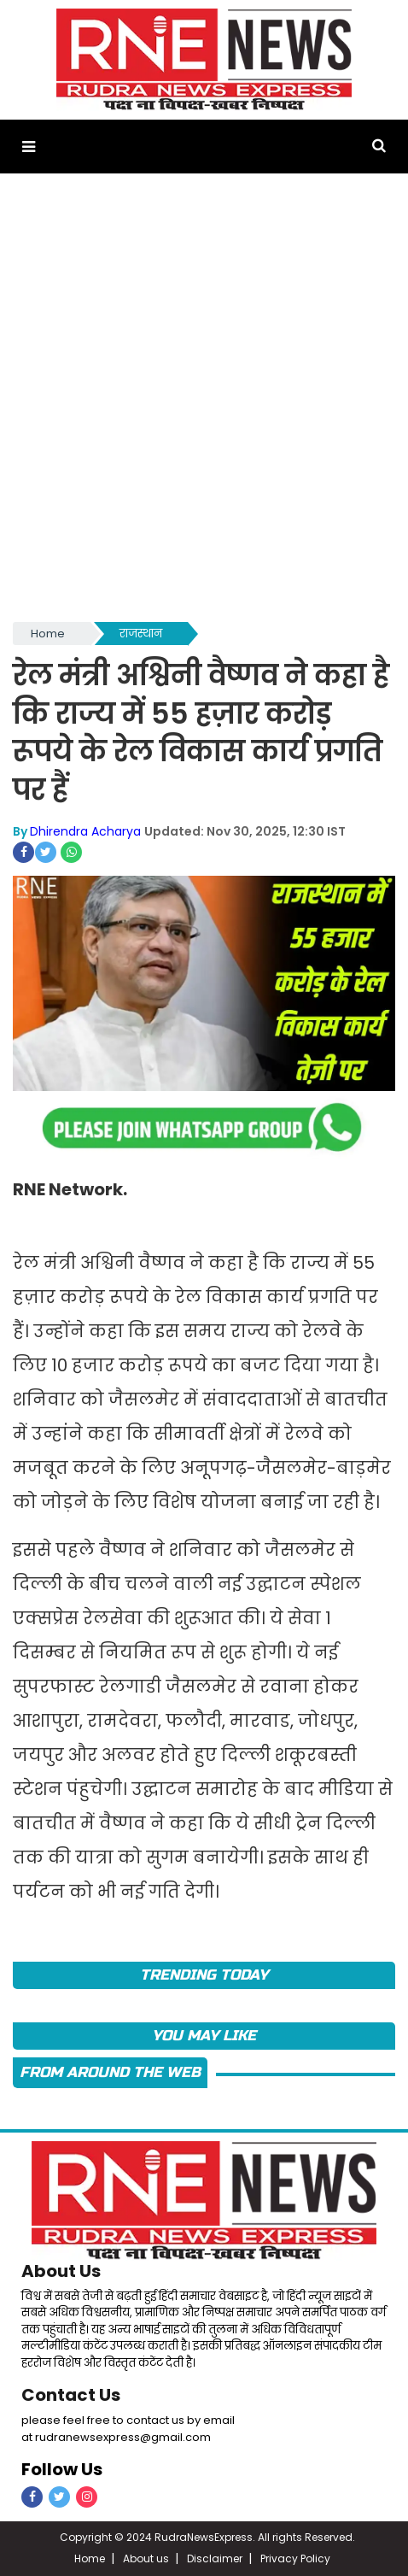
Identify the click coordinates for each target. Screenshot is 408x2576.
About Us (61, 2271)
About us (146, 2558)
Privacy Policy (295, 2558)
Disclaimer (214, 2558)
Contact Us (70, 2395)
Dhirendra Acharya (85, 831)
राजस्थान (140, 633)
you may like (203, 2036)
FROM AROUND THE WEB (110, 2072)
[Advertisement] (204, 406)
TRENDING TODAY (203, 1975)
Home (48, 633)
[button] (28, 146)
